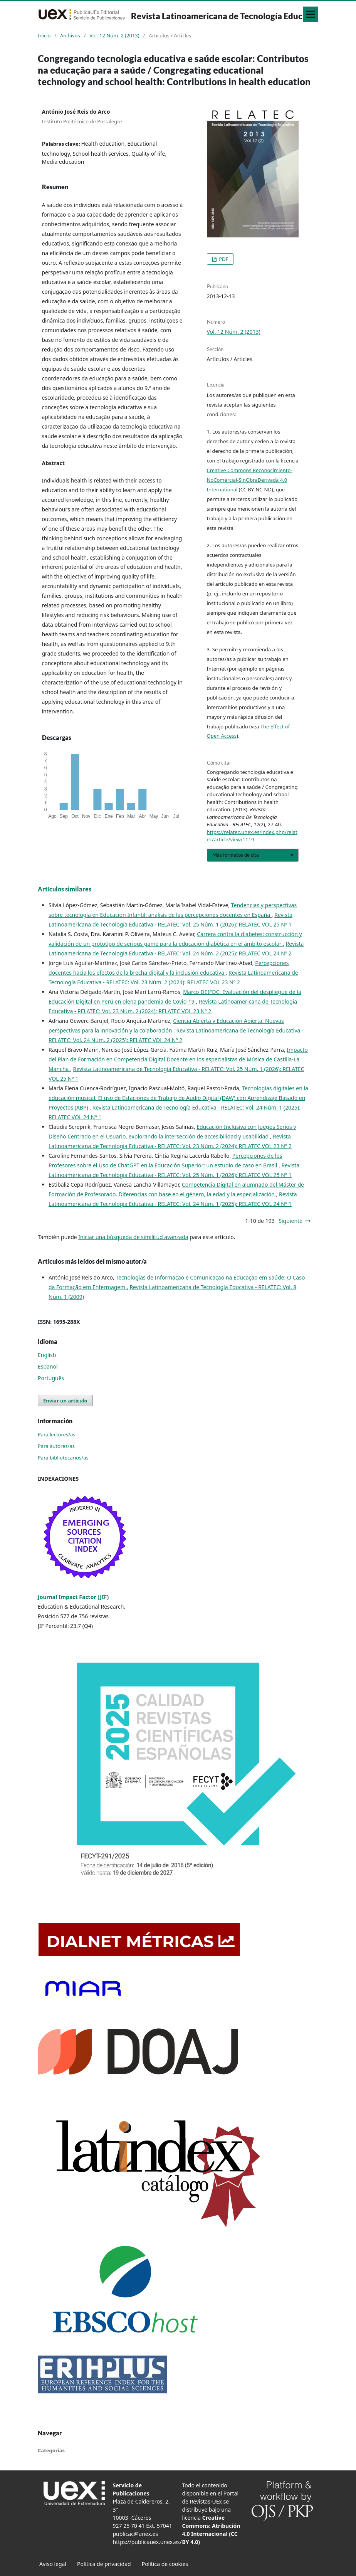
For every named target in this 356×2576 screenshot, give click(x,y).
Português (51, 1378)
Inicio (44, 35)
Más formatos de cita (235, 855)
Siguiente (290, 1220)
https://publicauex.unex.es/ (147, 2542)
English (47, 1355)
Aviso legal (52, 2564)
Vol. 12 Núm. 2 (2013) (114, 35)
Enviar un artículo (65, 1400)
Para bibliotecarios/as (63, 1457)
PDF (223, 259)
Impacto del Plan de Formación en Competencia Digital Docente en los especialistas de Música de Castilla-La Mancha (178, 1059)
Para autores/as (56, 1446)
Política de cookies (165, 2564)
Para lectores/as (57, 1434)
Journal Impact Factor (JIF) (73, 1597)
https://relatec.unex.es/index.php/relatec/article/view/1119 (252, 836)
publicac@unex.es (135, 2533)
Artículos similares (64, 889)
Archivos (70, 35)
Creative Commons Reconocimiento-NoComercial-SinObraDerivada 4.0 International (249, 480)
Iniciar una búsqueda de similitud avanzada (133, 1237)
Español (48, 1366)
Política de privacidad (104, 2564)
